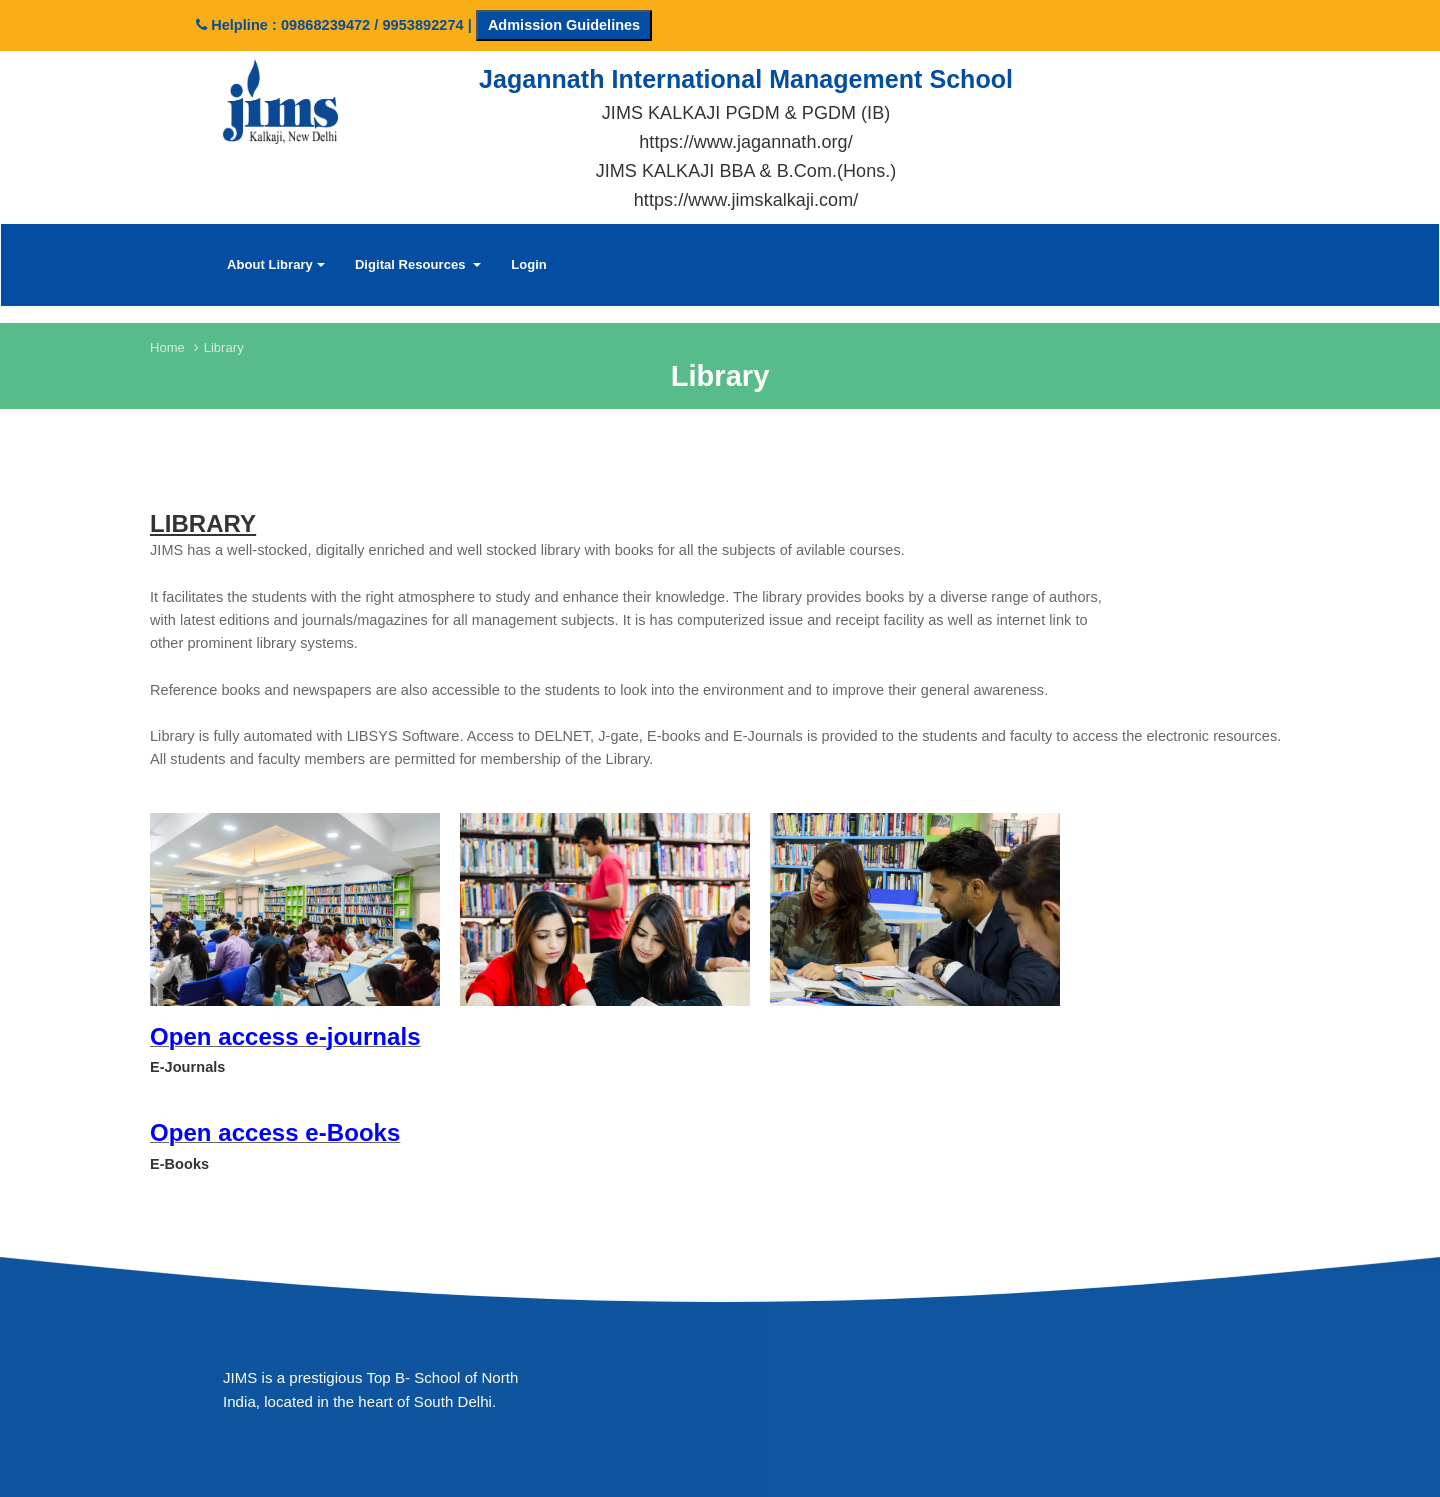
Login (529, 264)
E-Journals (187, 1067)
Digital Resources (418, 264)
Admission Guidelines (564, 25)
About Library (276, 264)
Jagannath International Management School (746, 79)
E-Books (179, 1164)
